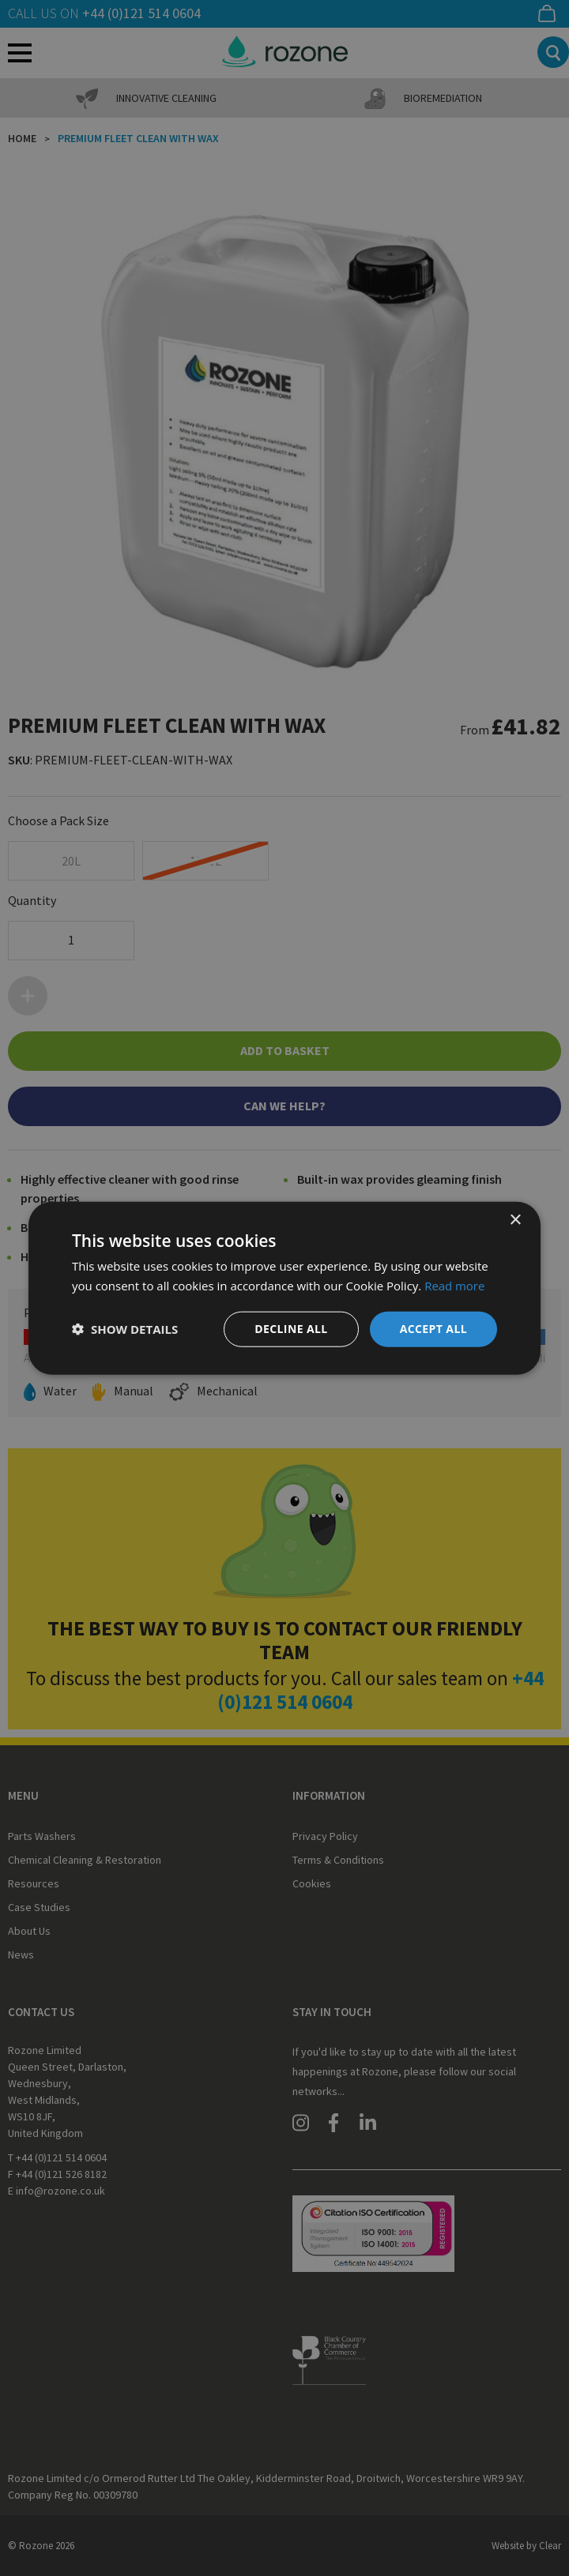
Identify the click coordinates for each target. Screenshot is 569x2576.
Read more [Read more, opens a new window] (454, 1286)
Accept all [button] (433, 1328)
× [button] (515, 1220)
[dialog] (284, 1288)
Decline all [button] (290, 1328)
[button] (125, 1329)
